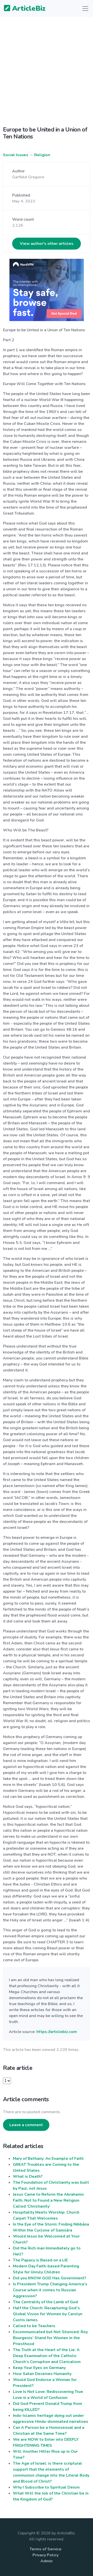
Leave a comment (26, 2125)
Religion (42, 155)
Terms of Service (46, 2549)
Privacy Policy (45, 2555)
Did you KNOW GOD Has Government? (49, 2278)
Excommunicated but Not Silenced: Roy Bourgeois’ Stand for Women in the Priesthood (50, 2338)
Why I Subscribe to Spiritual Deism (46, 2487)
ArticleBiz (21, 9)
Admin (46, 2561)
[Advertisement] (46, 67)
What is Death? (28, 2176)
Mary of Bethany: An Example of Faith (48, 2158)
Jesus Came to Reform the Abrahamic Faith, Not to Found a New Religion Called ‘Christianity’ (48, 2200)
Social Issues (15, 155)
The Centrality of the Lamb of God (45, 2302)
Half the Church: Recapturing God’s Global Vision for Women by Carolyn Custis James (47, 2314)
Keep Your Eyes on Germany (39, 2368)
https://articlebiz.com (56, 2031)
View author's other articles (46, 243)
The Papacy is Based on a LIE (40, 2260)
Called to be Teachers (34, 2326)
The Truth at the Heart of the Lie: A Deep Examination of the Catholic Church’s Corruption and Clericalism (47, 2356)
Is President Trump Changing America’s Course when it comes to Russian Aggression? (50, 2290)
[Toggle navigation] (85, 8)
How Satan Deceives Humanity (42, 2373)
